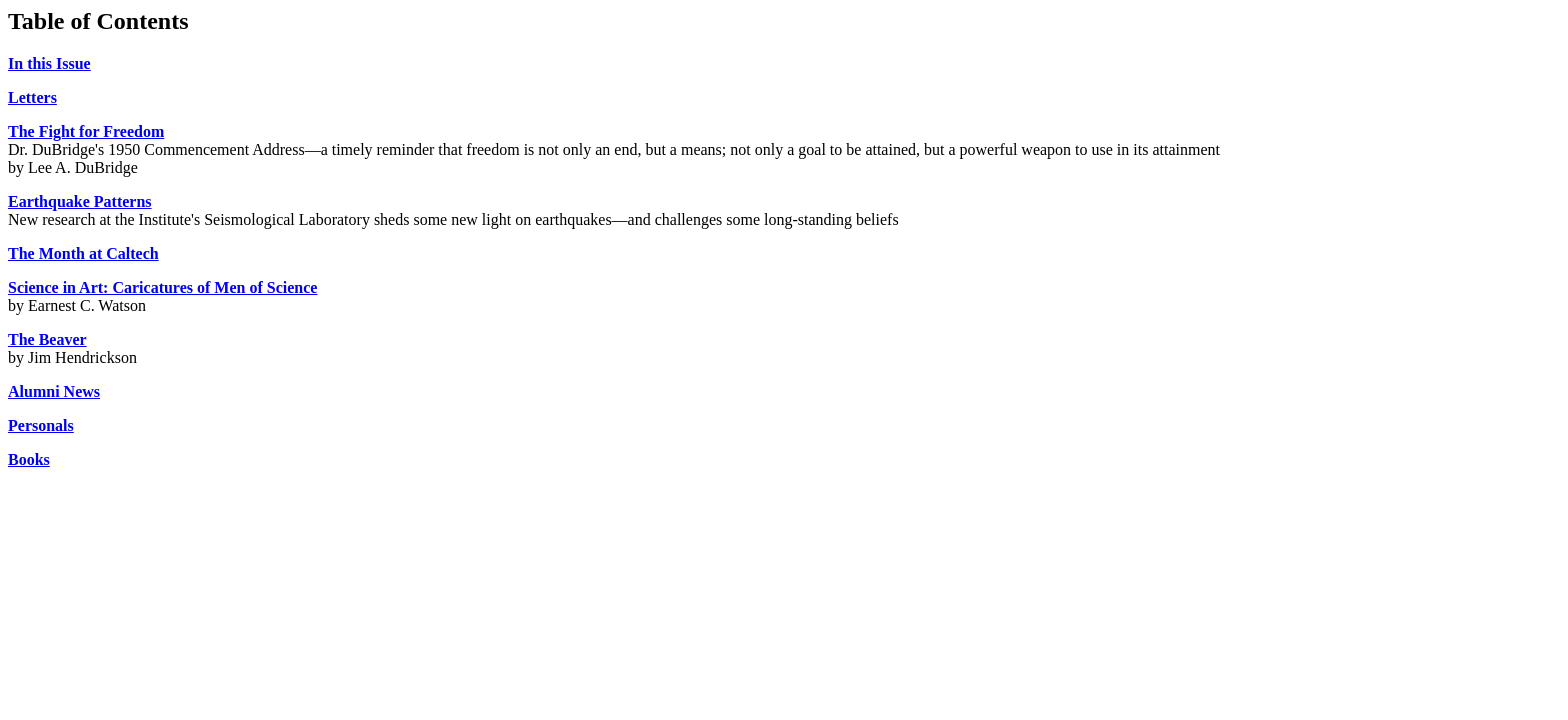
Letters (32, 97)
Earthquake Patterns (80, 201)
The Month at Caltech (83, 253)
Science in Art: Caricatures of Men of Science (162, 287)
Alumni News (54, 391)
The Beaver (47, 339)
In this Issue (49, 63)
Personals (41, 425)
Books (29, 459)
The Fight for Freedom (86, 131)
